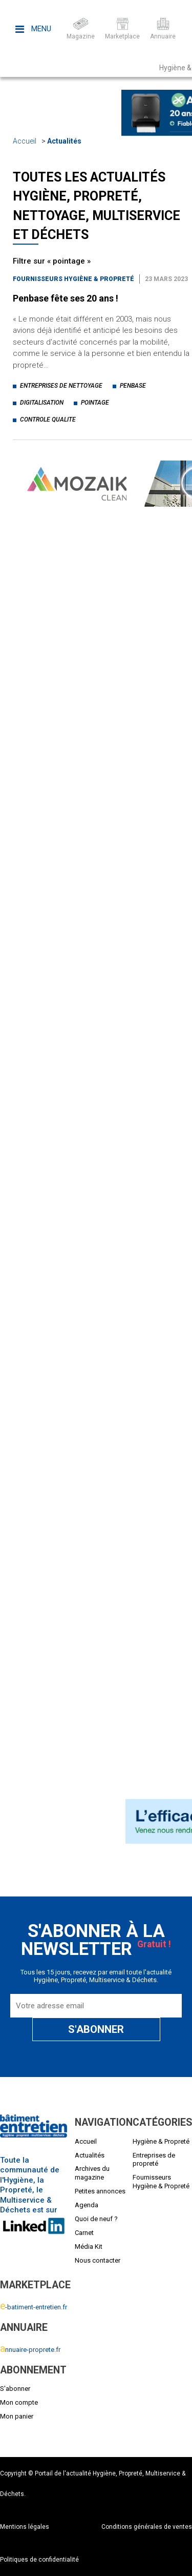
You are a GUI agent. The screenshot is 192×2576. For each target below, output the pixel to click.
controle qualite (48, 419)
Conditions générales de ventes (146, 2526)
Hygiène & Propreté (161, 2141)
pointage (95, 402)
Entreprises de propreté (154, 2159)
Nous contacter (97, 2260)
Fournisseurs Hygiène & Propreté (73, 279)
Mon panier (16, 2416)
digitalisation (41, 402)
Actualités (64, 141)
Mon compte (19, 2402)
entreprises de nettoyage (61, 385)
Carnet (84, 2232)
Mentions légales (24, 2526)
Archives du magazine (92, 2173)
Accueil (24, 141)
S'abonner (15, 2388)
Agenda (86, 2205)
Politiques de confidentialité (39, 2559)
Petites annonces (100, 2191)
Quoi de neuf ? (96, 2219)
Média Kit (88, 2246)
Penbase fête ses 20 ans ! (65, 298)
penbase (133, 385)
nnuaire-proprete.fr (30, 2349)
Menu (33, 28)
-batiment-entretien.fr (33, 2307)
